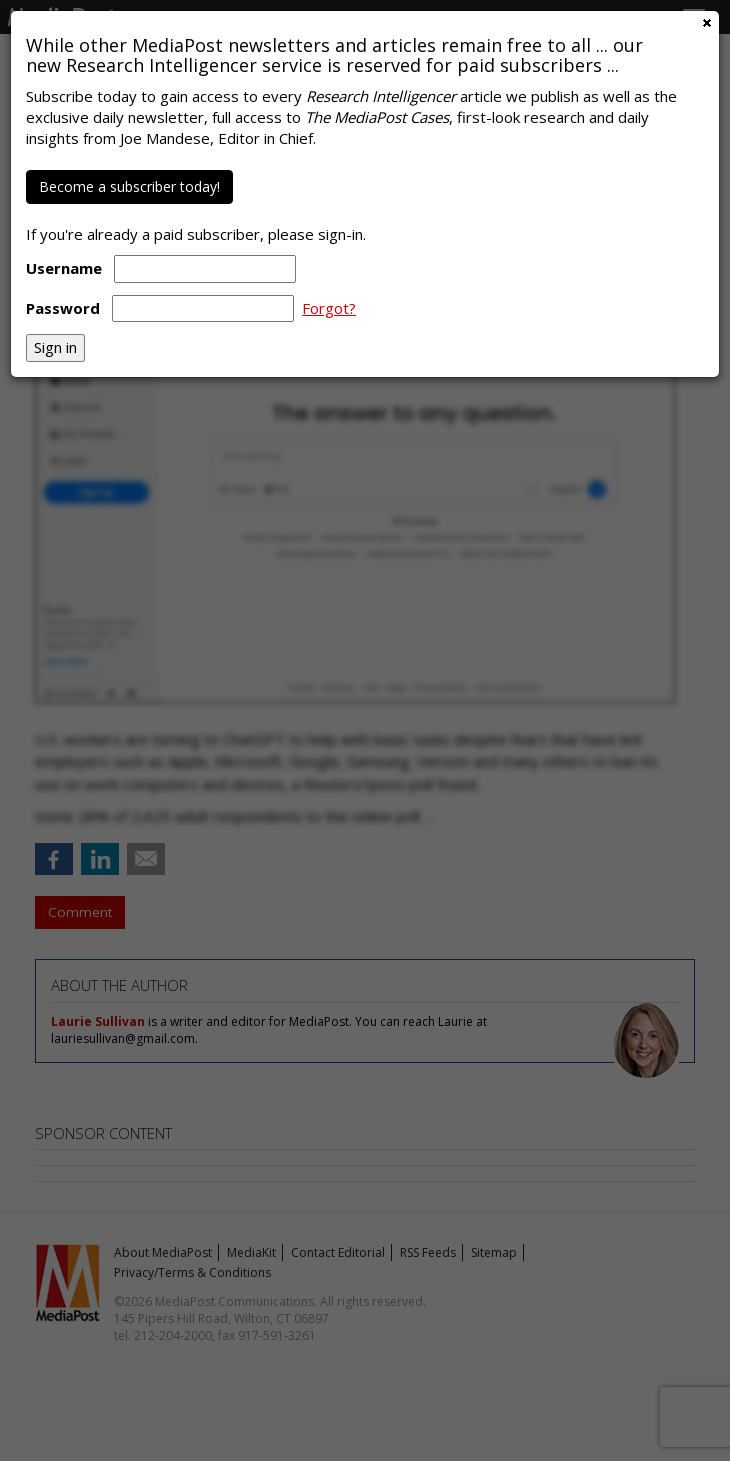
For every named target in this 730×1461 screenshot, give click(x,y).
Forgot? (329, 308)
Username (64, 268)
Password (63, 308)
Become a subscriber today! (129, 186)
